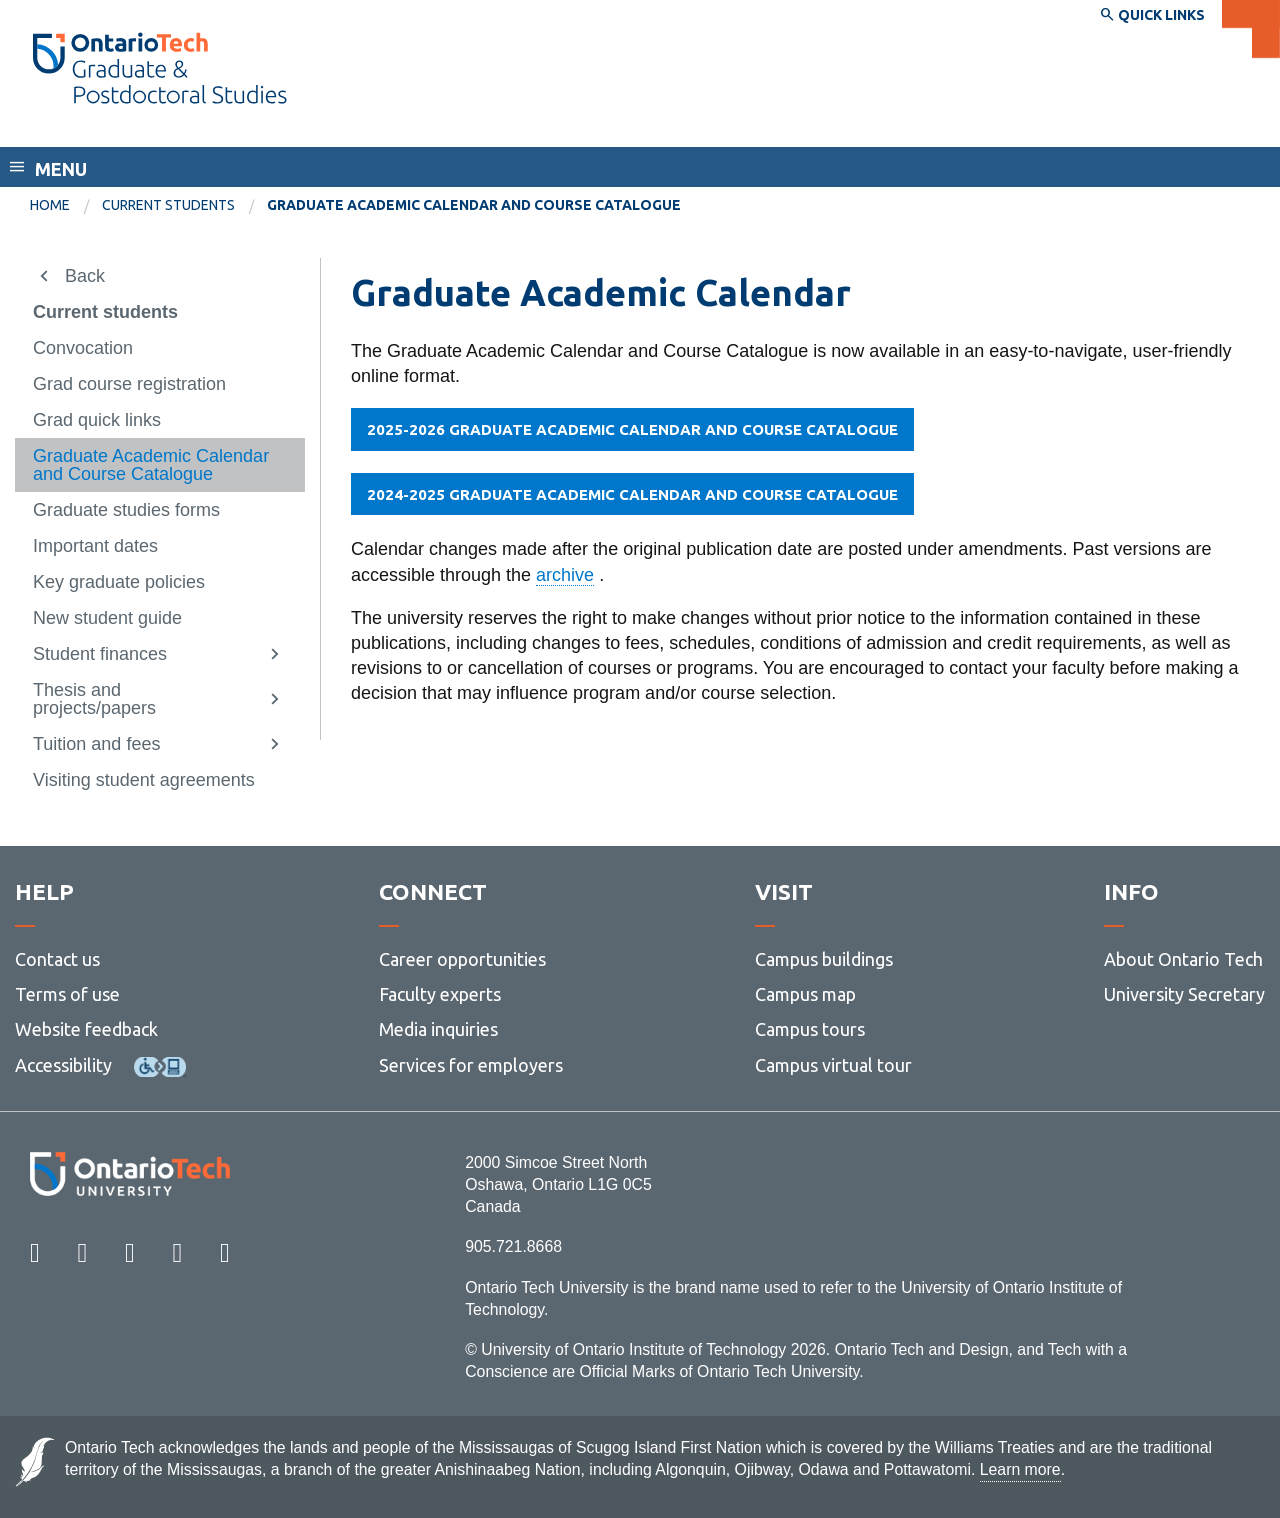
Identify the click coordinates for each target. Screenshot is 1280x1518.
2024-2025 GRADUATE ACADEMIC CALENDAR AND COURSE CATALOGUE (632, 494)
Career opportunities (462, 959)
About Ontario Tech (1183, 959)
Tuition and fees (96, 744)
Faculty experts (440, 994)
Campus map (805, 994)
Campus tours (810, 1029)
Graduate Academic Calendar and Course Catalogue (151, 465)
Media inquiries (438, 1029)
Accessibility (63, 1065)
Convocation (83, 348)
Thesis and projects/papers (94, 699)
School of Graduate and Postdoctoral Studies (239, 128)
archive (565, 575)
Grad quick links (97, 420)
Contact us (57, 959)
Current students (168, 205)
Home (50, 205)
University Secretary (1184, 994)
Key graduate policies (119, 582)
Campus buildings (824, 959)
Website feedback (86, 1029)
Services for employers (471, 1065)
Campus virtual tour (833, 1065)
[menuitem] (66, 206)
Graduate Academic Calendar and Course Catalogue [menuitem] (474, 205)
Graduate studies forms (126, 510)
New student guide (107, 618)
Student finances (100, 654)
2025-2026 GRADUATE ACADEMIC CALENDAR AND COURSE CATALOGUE (632, 429)
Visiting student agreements (144, 780)
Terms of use (67, 994)
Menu (61, 169)
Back (85, 276)
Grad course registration (129, 384)
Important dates (95, 546)
